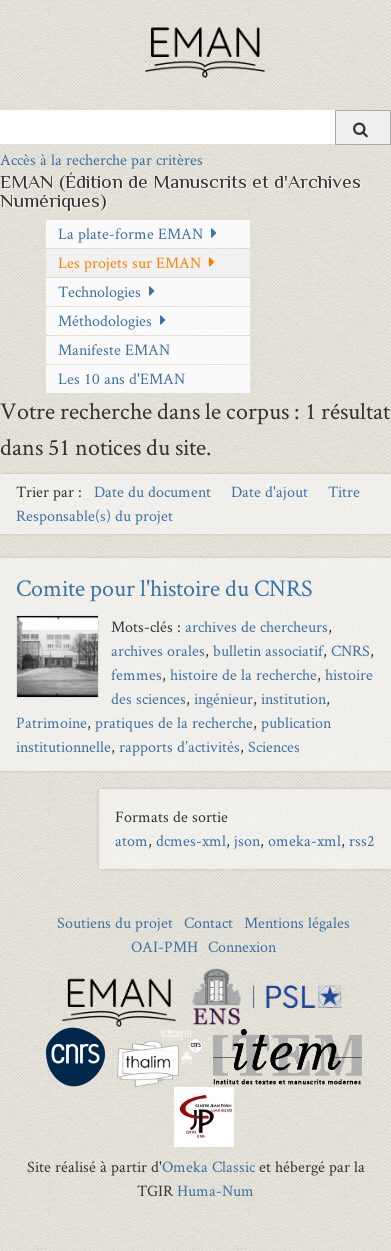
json (247, 840)
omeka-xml (304, 840)
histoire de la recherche (243, 674)
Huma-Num (215, 1190)
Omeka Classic (208, 1166)
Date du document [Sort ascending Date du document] (154, 491)
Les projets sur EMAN (129, 262)
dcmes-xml (191, 840)
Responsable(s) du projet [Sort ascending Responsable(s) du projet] (94, 515)
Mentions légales (297, 922)
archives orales (158, 650)
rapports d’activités (179, 746)
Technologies (99, 291)
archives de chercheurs (256, 626)
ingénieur (223, 698)
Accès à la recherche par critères (101, 159)
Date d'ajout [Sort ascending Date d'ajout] (271, 491)
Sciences (274, 746)
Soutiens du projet (115, 922)
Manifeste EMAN (114, 349)
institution (293, 698)
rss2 (362, 840)
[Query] (195, 127)
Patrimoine (51, 722)
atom (131, 840)
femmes (136, 674)
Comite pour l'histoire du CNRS (164, 587)
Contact (208, 922)
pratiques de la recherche (174, 722)
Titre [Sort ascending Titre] (344, 491)
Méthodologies (105, 320)
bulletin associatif (268, 650)
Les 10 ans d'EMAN (121, 378)
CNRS (350, 650)
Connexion (242, 946)
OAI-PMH (164, 946)
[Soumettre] (363, 127)
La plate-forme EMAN (130, 233)
